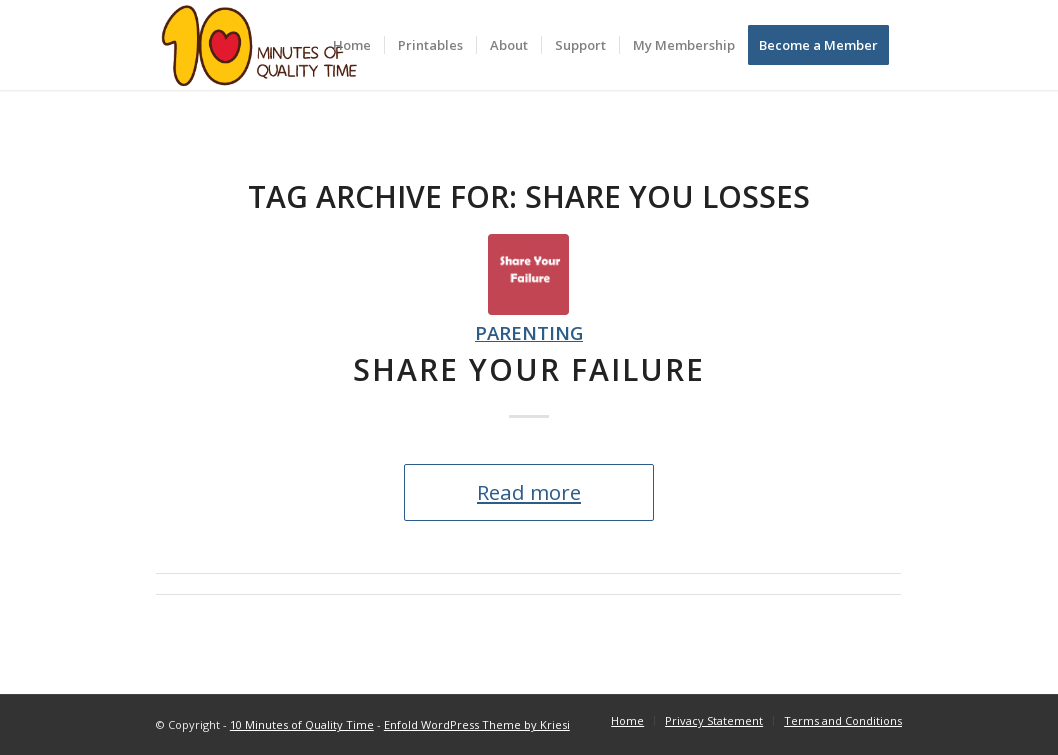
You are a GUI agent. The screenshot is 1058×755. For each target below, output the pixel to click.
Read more (529, 492)
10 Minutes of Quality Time (302, 724)
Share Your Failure (529, 369)
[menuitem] (352, 45)
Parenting (529, 332)
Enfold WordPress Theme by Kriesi (477, 724)
